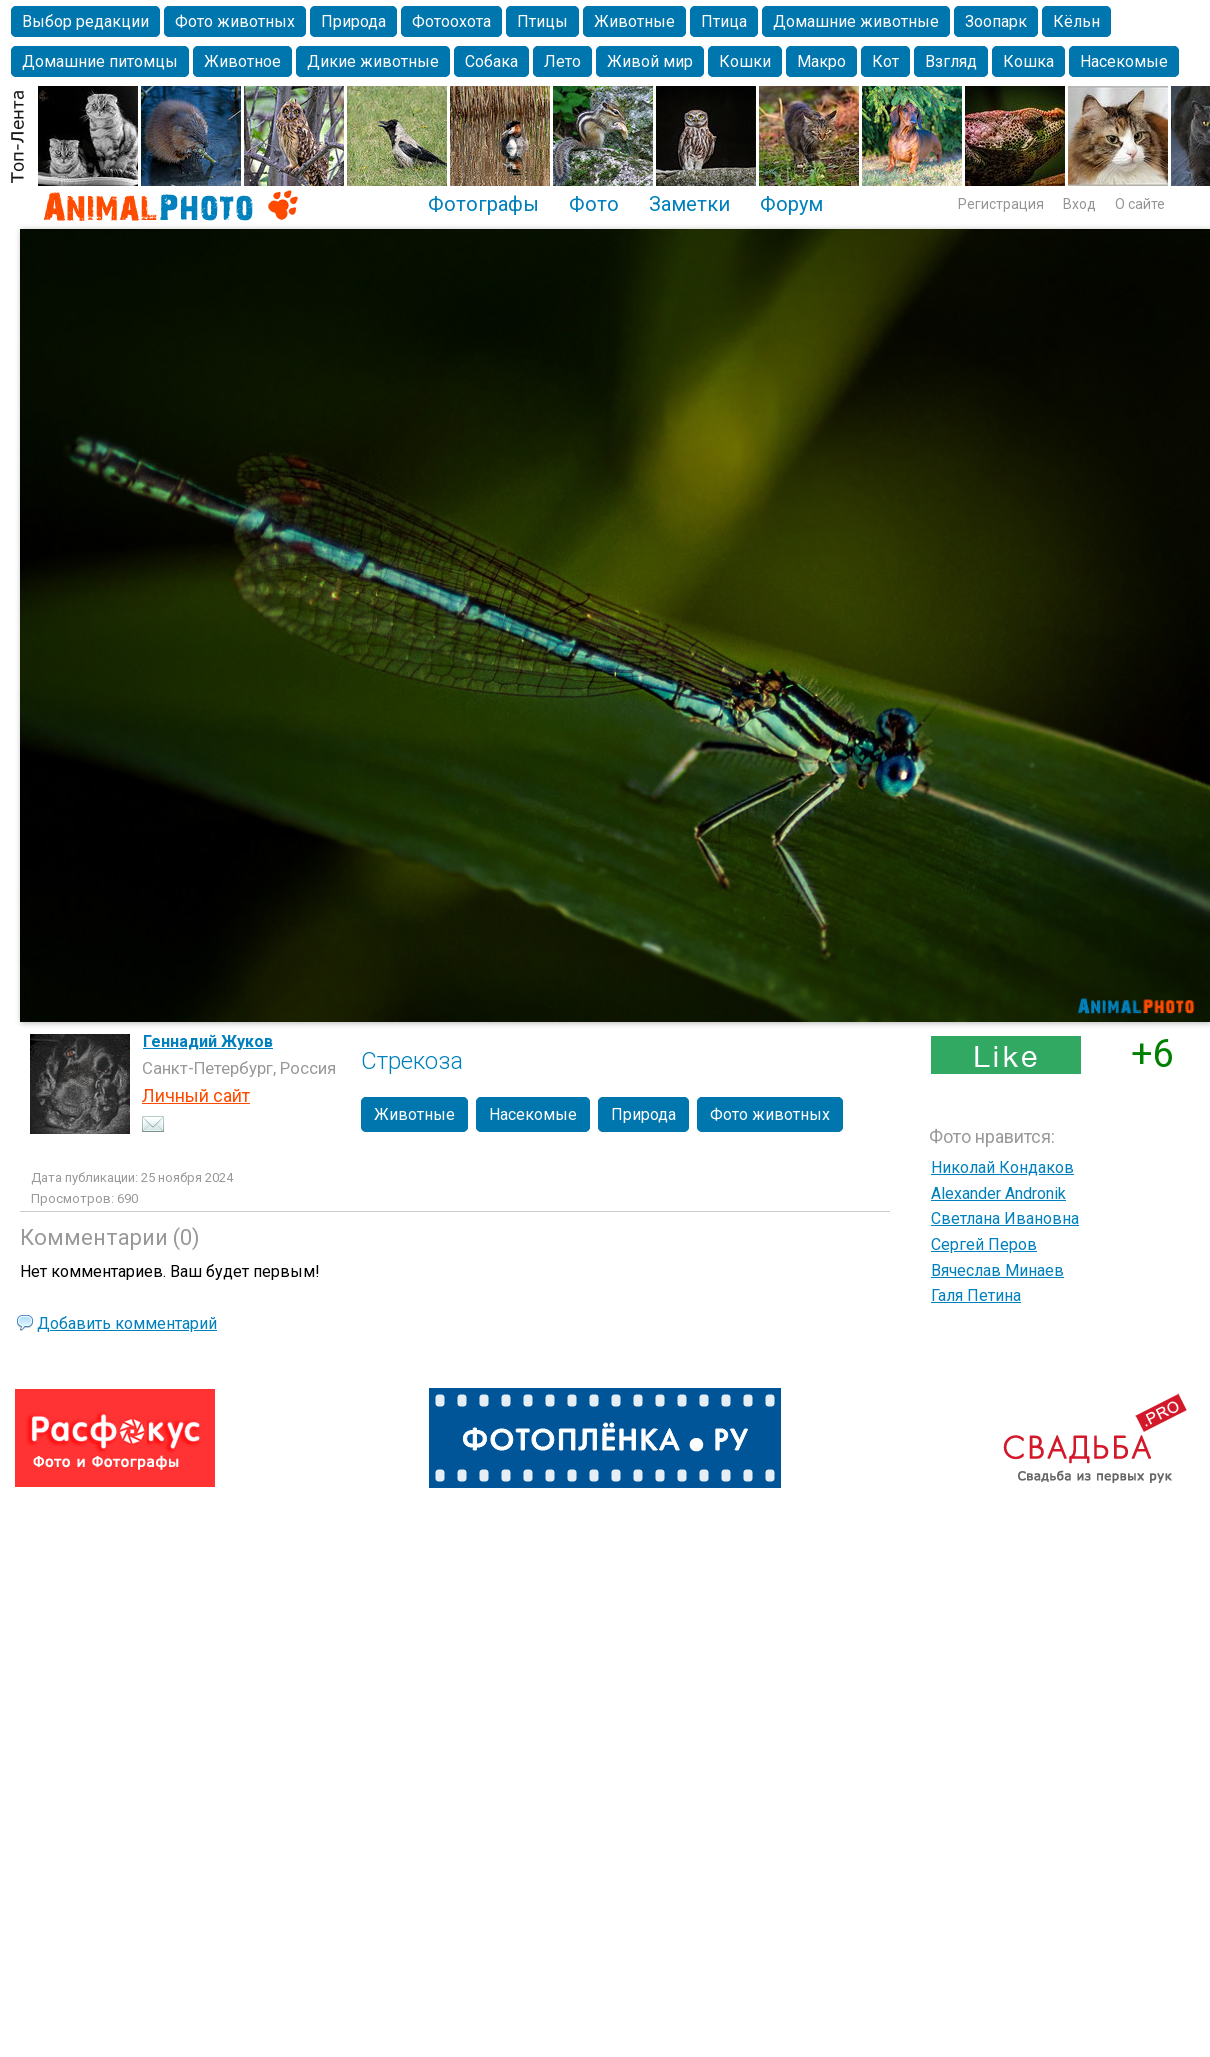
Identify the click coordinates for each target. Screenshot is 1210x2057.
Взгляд (951, 61)
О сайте (1140, 204)
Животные (634, 21)
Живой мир (650, 61)
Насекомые (1124, 61)
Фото (594, 204)
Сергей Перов (984, 1244)
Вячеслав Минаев (997, 1270)
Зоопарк (996, 21)
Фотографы (483, 204)
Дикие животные (373, 61)
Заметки (689, 204)
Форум (791, 204)
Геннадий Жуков (208, 1041)
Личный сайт (196, 1095)
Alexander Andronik (998, 1193)
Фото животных (235, 21)
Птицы (542, 21)
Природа (353, 21)
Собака (491, 61)
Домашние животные (856, 21)
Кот (885, 61)
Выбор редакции (85, 21)
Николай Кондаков (1002, 1167)
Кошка (1028, 61)
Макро (821, 61)
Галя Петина (976, 1295)
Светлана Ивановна (1005, 1218)
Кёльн (1076, 21)
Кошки (745, 61)
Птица (724, 21)
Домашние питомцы (100, 61)
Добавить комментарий (127, 1323)
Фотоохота (451, 21)
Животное (242, 61)
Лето (562, 61)
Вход (1079, 204)
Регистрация (1001, 204)
